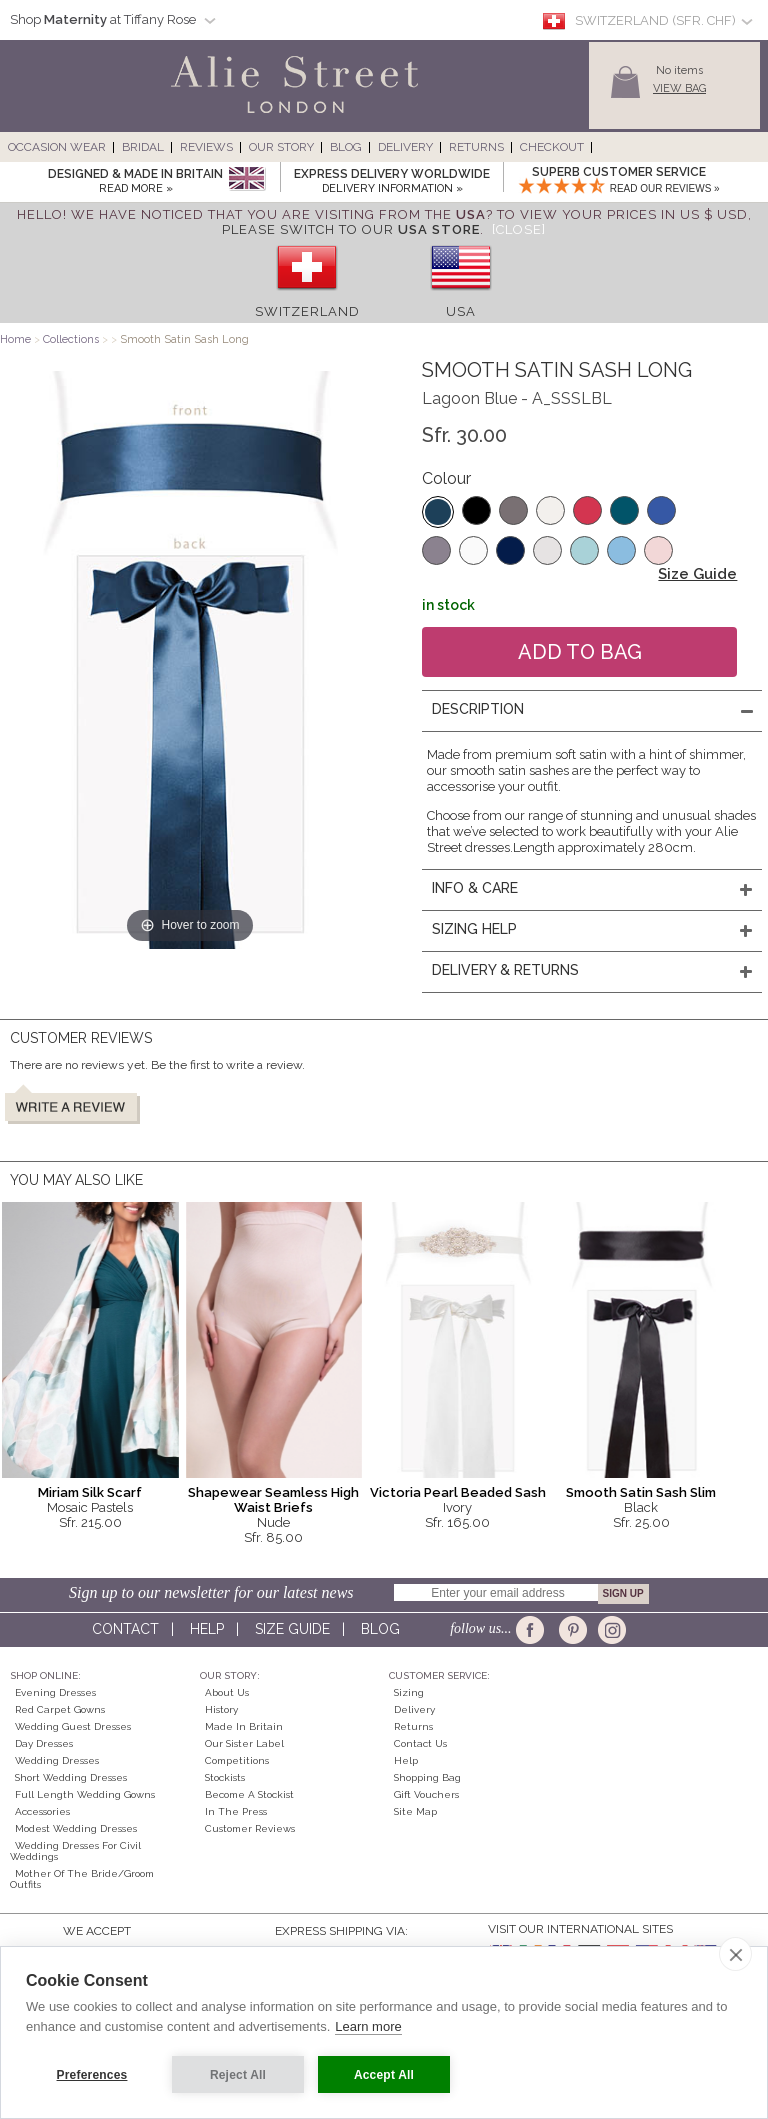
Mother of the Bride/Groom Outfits (82, 1879)
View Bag (679, 88)
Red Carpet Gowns (60, 1709)
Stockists (225, 1777)
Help (207, 1629)
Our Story (281, 147)
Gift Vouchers (426, 1794)
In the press (236, 1811)
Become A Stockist (249, 1794)
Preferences (92, 2075)
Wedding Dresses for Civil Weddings (75, 1851)
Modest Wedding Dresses (76, 1828)
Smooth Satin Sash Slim (641, 1492)
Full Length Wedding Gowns (85, 1794)
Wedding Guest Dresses (73, 1726)
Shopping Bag (427, 1777)
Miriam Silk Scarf (90, 1492)
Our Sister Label (244, 1743)
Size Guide (697, 574)
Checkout (552, 147)
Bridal (143, 147)
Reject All (238, 2075)
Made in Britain (244, 1726)
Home (15, 339)
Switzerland (307, 311)
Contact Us (420, 1743)
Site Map (415, 1811)
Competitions (237, 1760)
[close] (735, 1954)
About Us (227, 1692)
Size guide (292, 1629)
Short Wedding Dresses (71, 1777)
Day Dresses (44, 1743)
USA (461, 311)
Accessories (42, 1811)
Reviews (206, 147)
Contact (125, 1629)
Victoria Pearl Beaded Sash (458, 1492)
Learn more (368, 2026)
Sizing (409, 1692)
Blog (346, 147)
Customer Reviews (250, 1828)
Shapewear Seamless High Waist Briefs (273, 1500)
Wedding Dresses (57, 1760)
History (221, 1709)
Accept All (384, 2075)
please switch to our (351, 229)
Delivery (405, 147)
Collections (72, 339)
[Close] (519, 229)
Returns (476, 147)
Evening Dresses (55, 1692)
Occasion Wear (57, 147)
